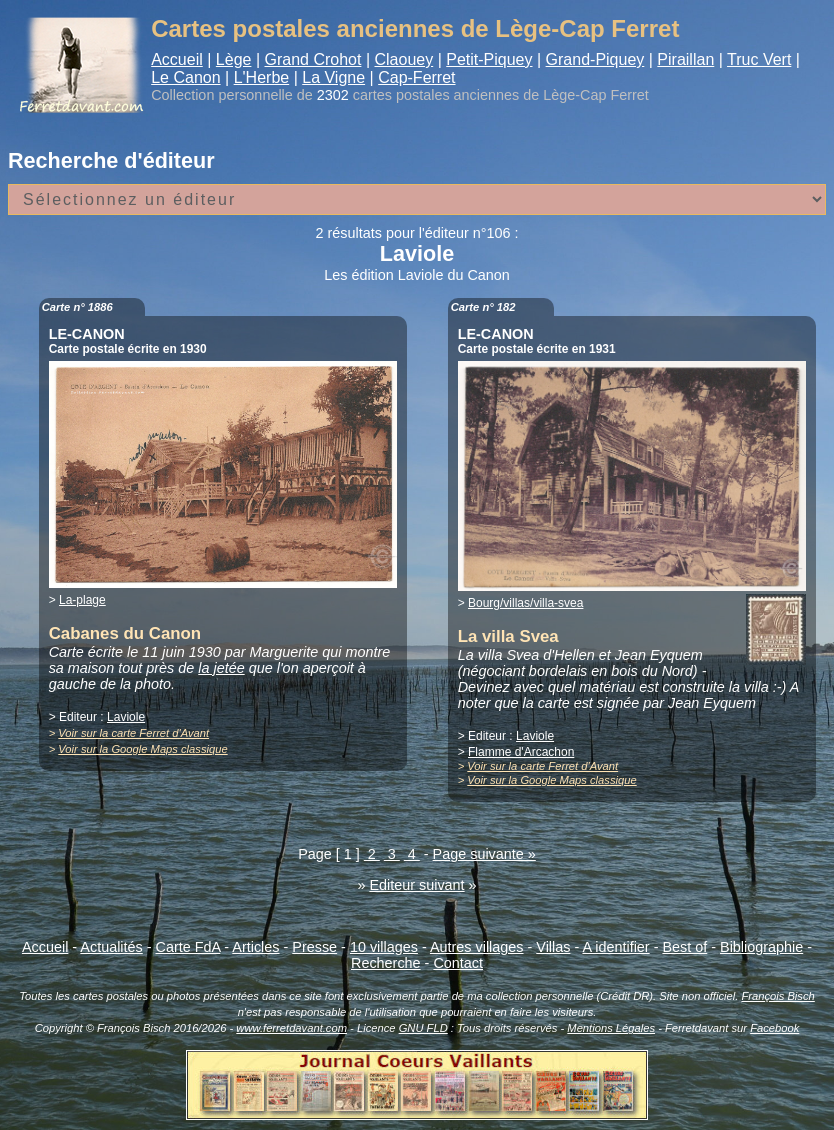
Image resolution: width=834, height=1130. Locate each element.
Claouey (403, 59)
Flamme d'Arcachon (521, 752)
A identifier (615, 947)
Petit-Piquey (489, 59)
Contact (458, 963)
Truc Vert (759, 59)
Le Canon (185, 77)
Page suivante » (484, 854)
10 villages (384, 947)
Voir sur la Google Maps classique (142, 749)
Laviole (126, 717)
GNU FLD (423, 1028)
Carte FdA (188, 947)
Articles (255, 947)
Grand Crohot (312, 59)
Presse (314, 947)
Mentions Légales (611, 1028)
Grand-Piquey (595, 59)
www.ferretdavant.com (291, 1028)
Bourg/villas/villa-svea (525, 603)
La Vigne (333, 77)
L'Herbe (262, 77)
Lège (234, 59)
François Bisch (777, 996)
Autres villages (477, 947)
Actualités (111, 947)
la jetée (221, 668)
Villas (553, 947)
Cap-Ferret (416, 77)
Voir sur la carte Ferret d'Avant (133, 733)
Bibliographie (761, 947)
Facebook (774, 1028)
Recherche (386, 963)
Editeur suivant (416, 885)
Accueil (177, 59)
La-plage (82, 600)
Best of (684, 947)
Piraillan (685, 59)
